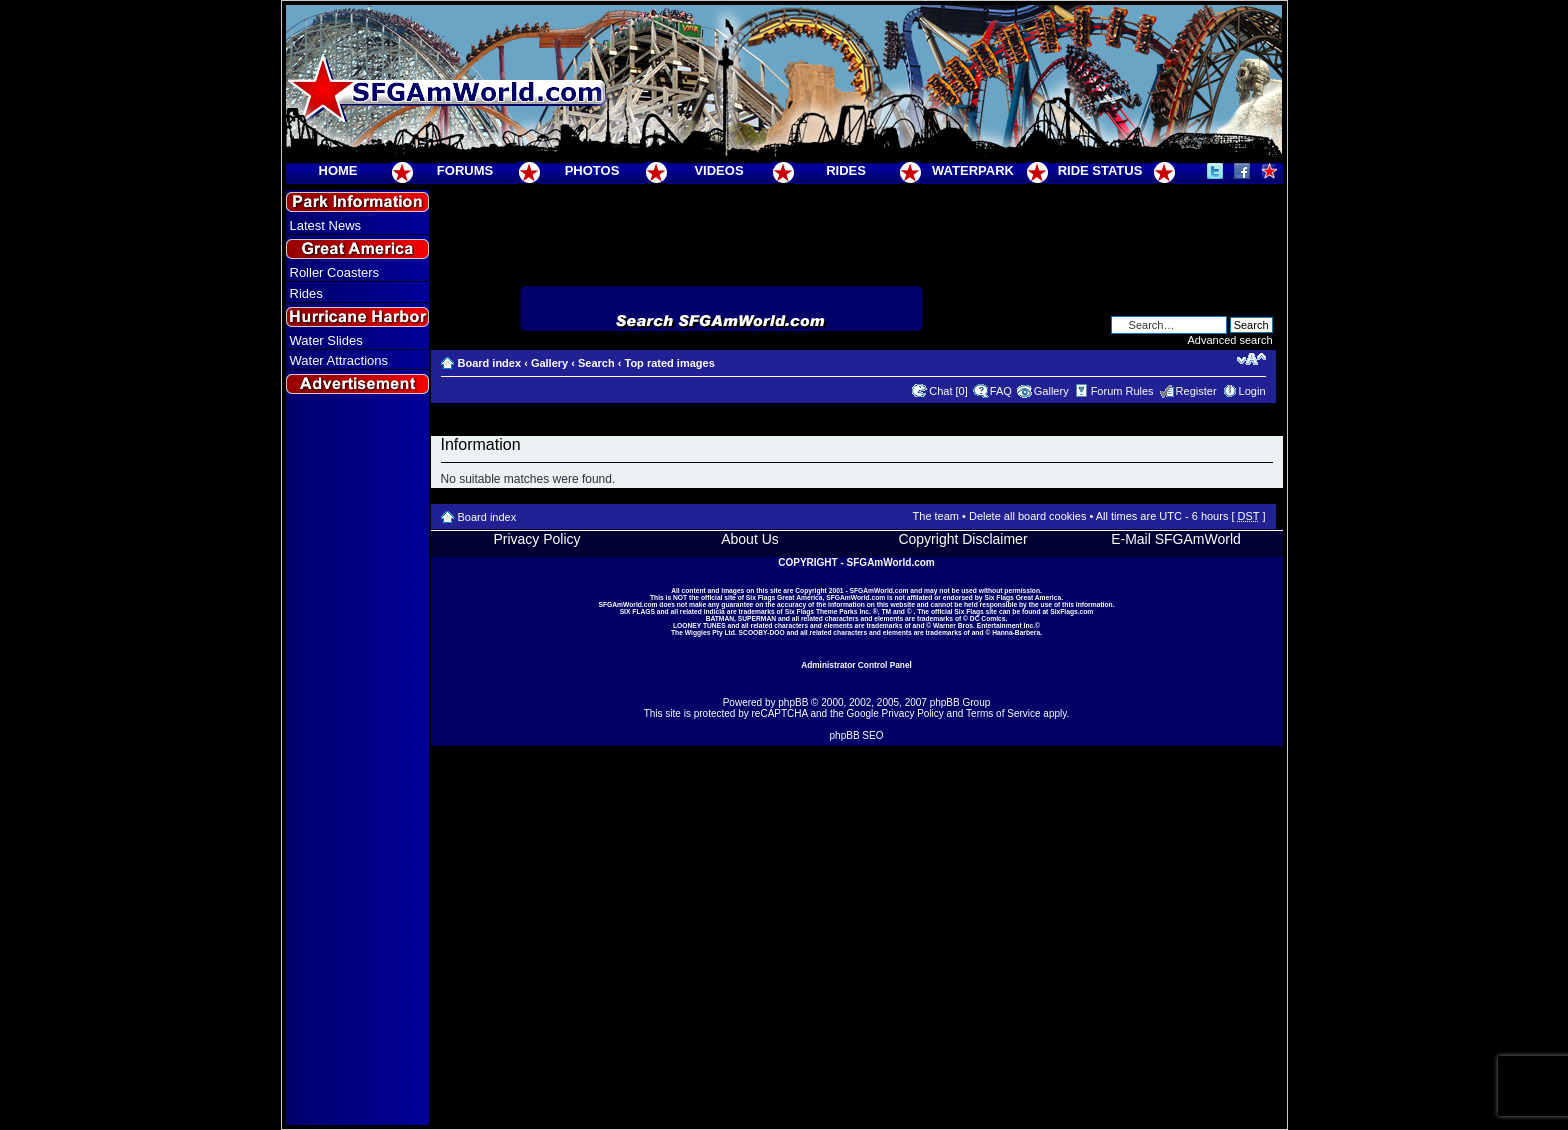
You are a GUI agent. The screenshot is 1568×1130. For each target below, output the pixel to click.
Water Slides (326, 340)
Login (1252, 391)
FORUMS (465, 170)
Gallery (549, 363)
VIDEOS (718, 170)
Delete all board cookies (1027, 516)
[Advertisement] (357, 761)
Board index (490, 363)
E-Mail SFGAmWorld (1176, 539)
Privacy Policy (536, 539)
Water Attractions (339, 360)
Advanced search (1230, 340)
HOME (338, 170)
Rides (306, 293)
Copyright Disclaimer (962, 539)
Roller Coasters (335, 272)
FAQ (1001, 391)
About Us (750, 539)
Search (596, 363)
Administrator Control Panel (856, 665)
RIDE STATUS (1100, 170)
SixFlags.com (1071, 611)
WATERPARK (973, 170)
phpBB (793, 702)
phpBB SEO (857, 735)
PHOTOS (592, 170)
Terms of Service (1003, 713)
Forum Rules (1122, 391)
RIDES (846, 170)
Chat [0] (948, 391)
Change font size (1251, 359)
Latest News (326, 225)
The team (936, 516)
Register (1196, 391)
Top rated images (669, 363)
